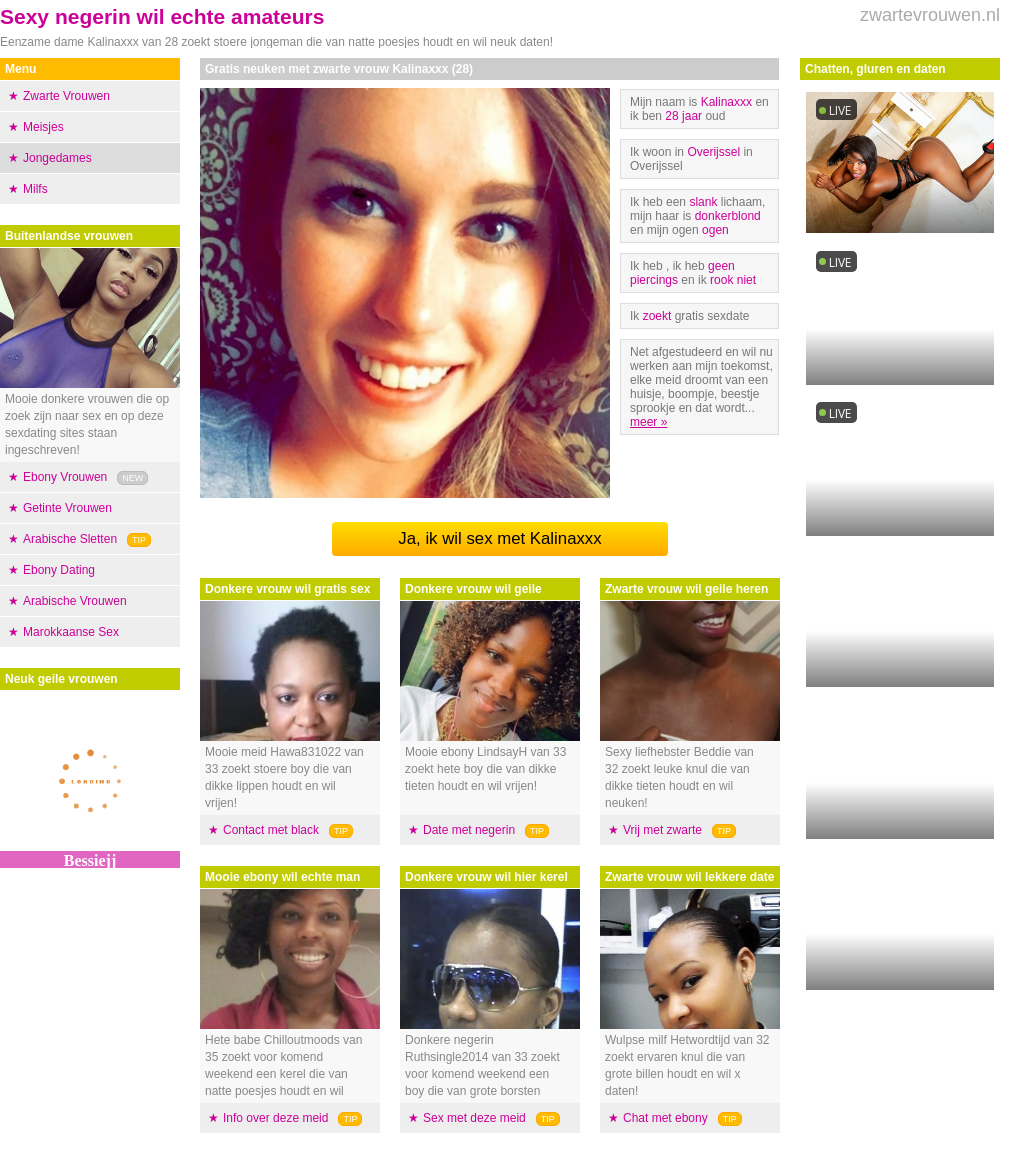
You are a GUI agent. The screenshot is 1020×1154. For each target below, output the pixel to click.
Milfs (35, 189)
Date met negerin (469, 830)
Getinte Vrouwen (67, 508)
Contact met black (271, 830)
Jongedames (57, 158)
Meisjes (43, 127)
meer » (648, 422)
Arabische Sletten (70, 539)
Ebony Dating (59, 570)
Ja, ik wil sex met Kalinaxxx (499, 538)
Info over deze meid (275, 1118)
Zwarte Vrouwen (66, 96)
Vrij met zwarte (662, 830)
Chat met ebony (665, 1118)
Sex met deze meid (474, 1118)
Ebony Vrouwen (65, 477)
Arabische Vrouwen (75, 601)
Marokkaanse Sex (71, 632)
